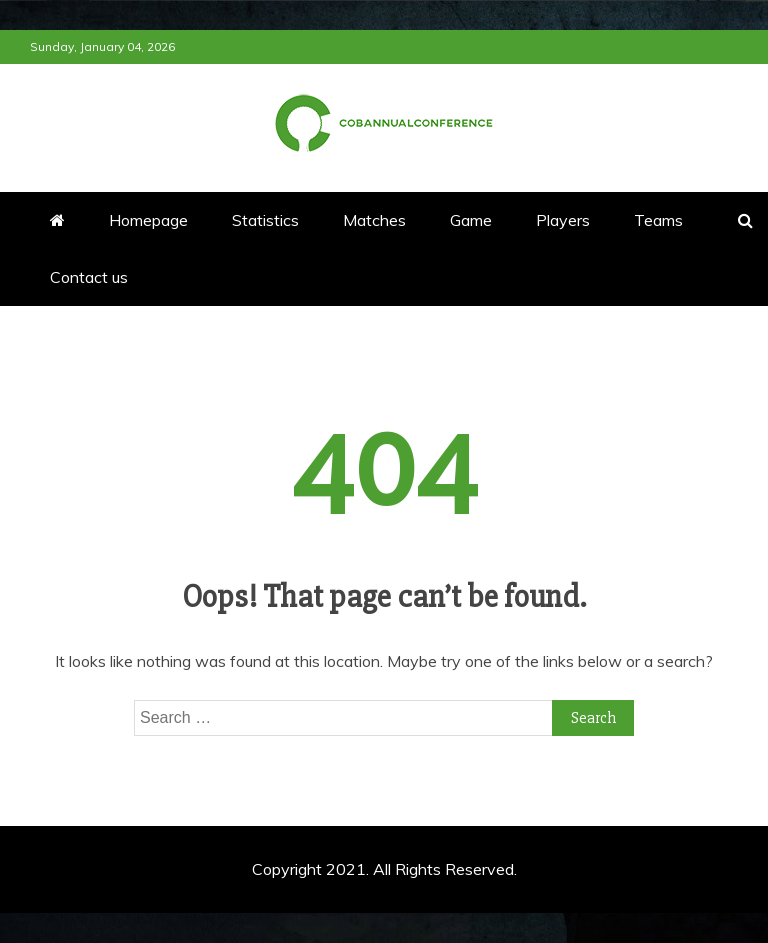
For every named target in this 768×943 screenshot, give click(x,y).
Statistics (265, 220)
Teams (658, 220)
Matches (374, 220)
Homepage (148, 220)
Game (471, 220)
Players (563, 220)
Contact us (89, 277)
